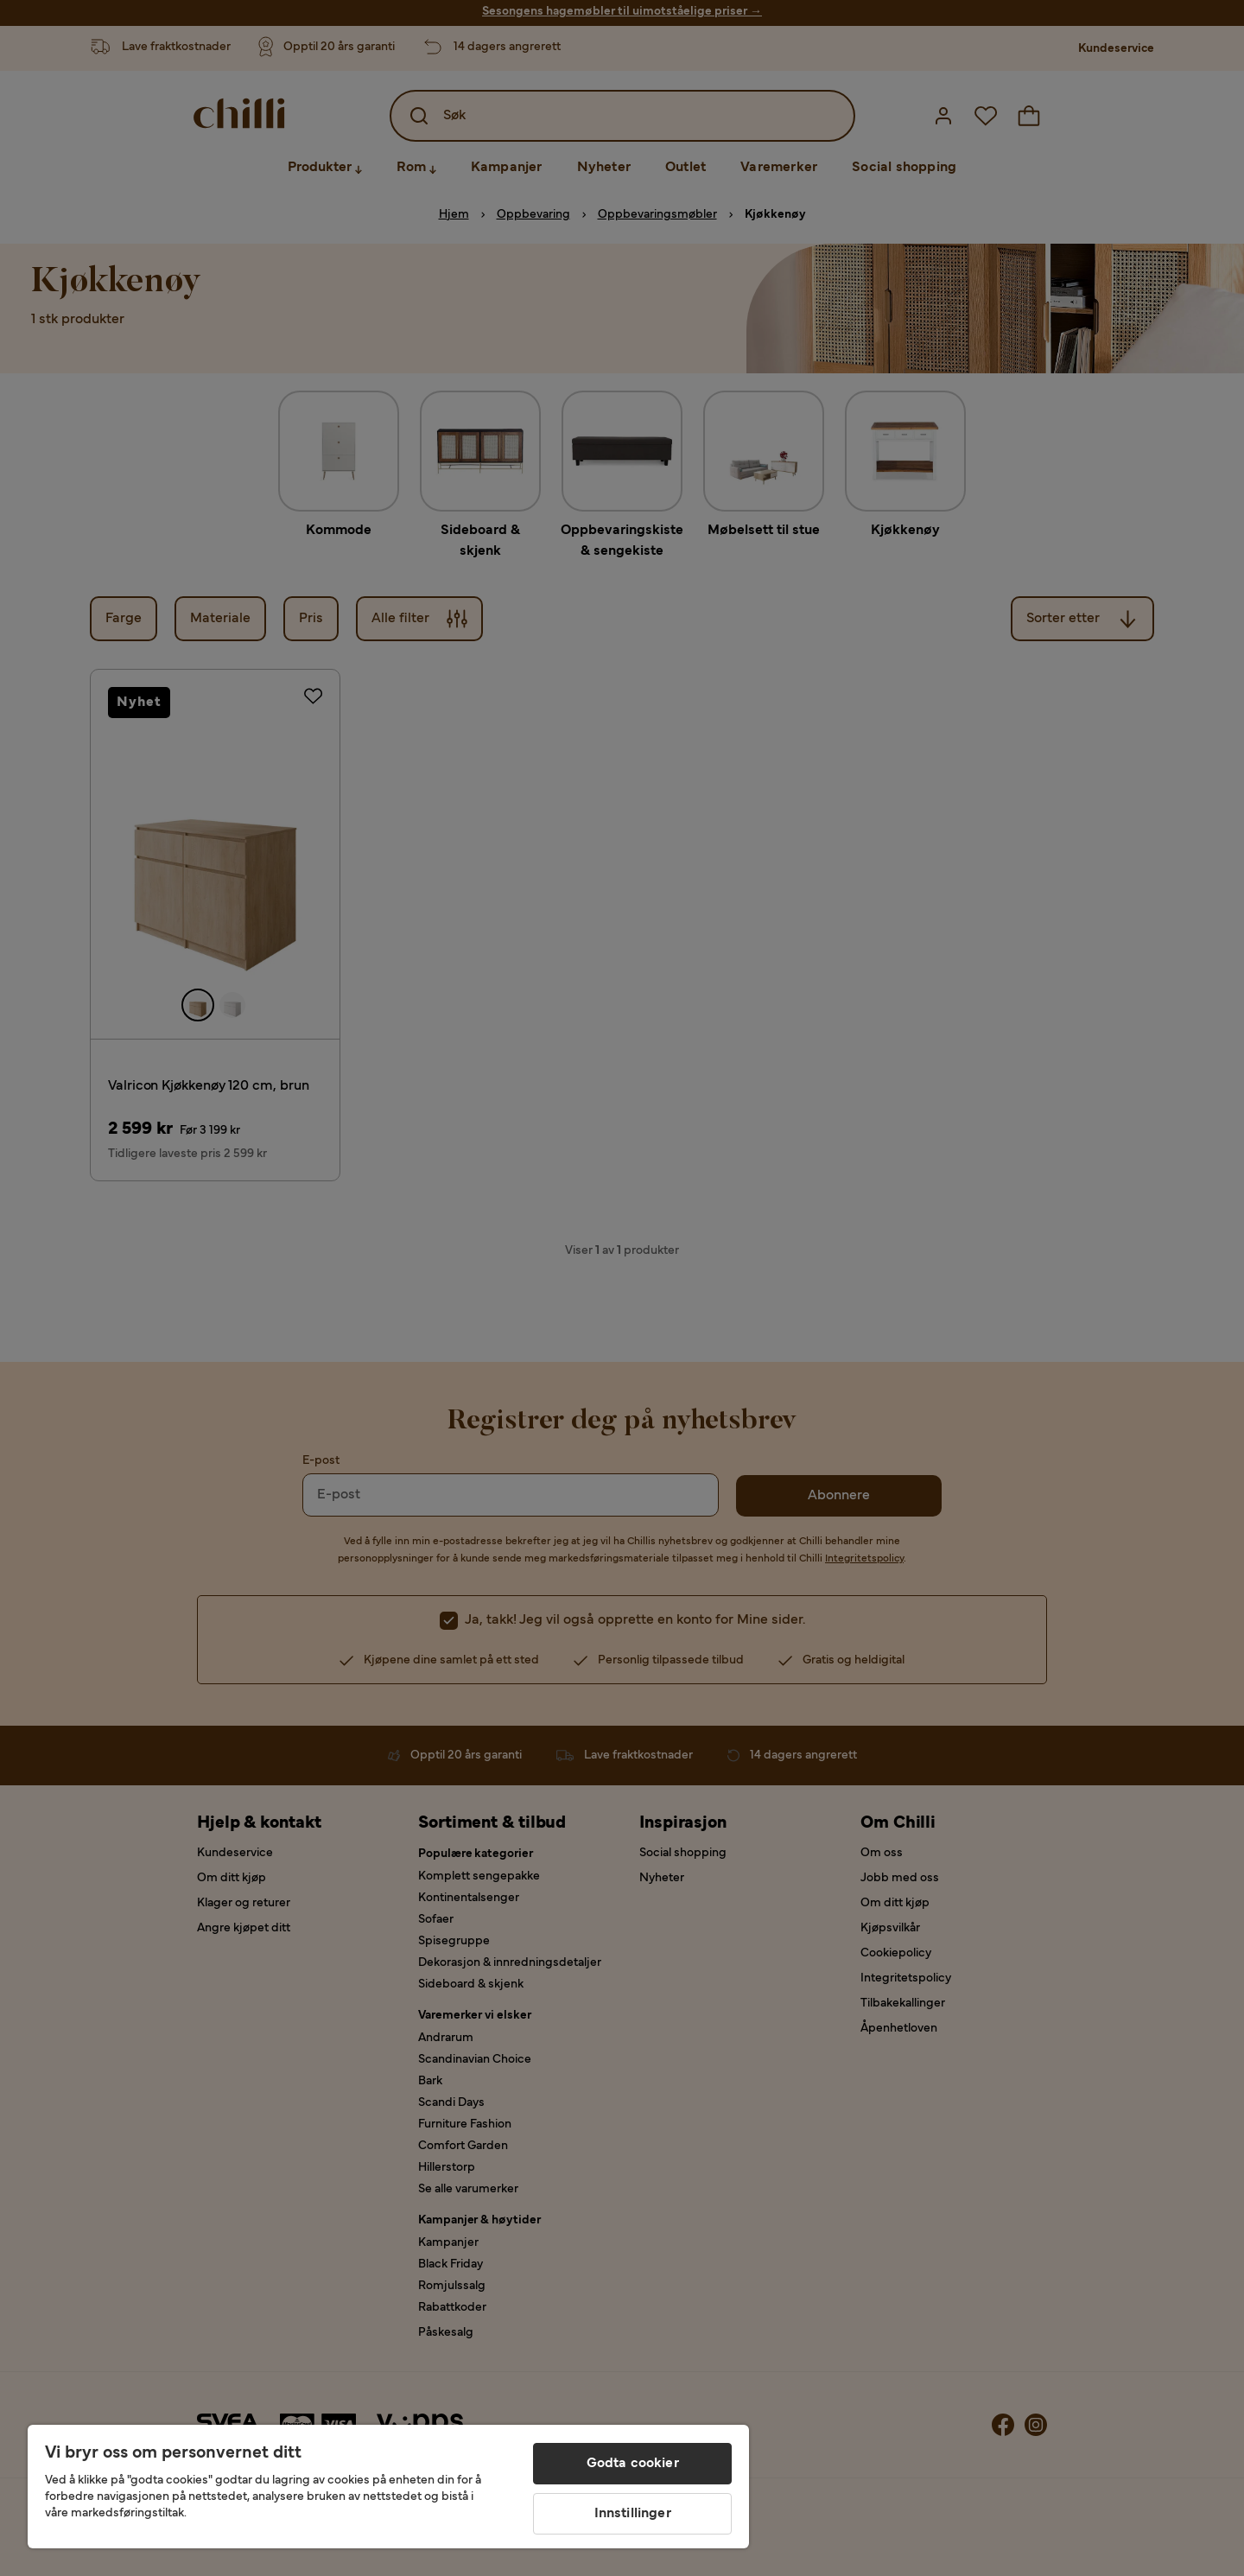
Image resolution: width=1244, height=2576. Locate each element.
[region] (388, 2486)
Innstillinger (632, 2514)
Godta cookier (633, 2464)
